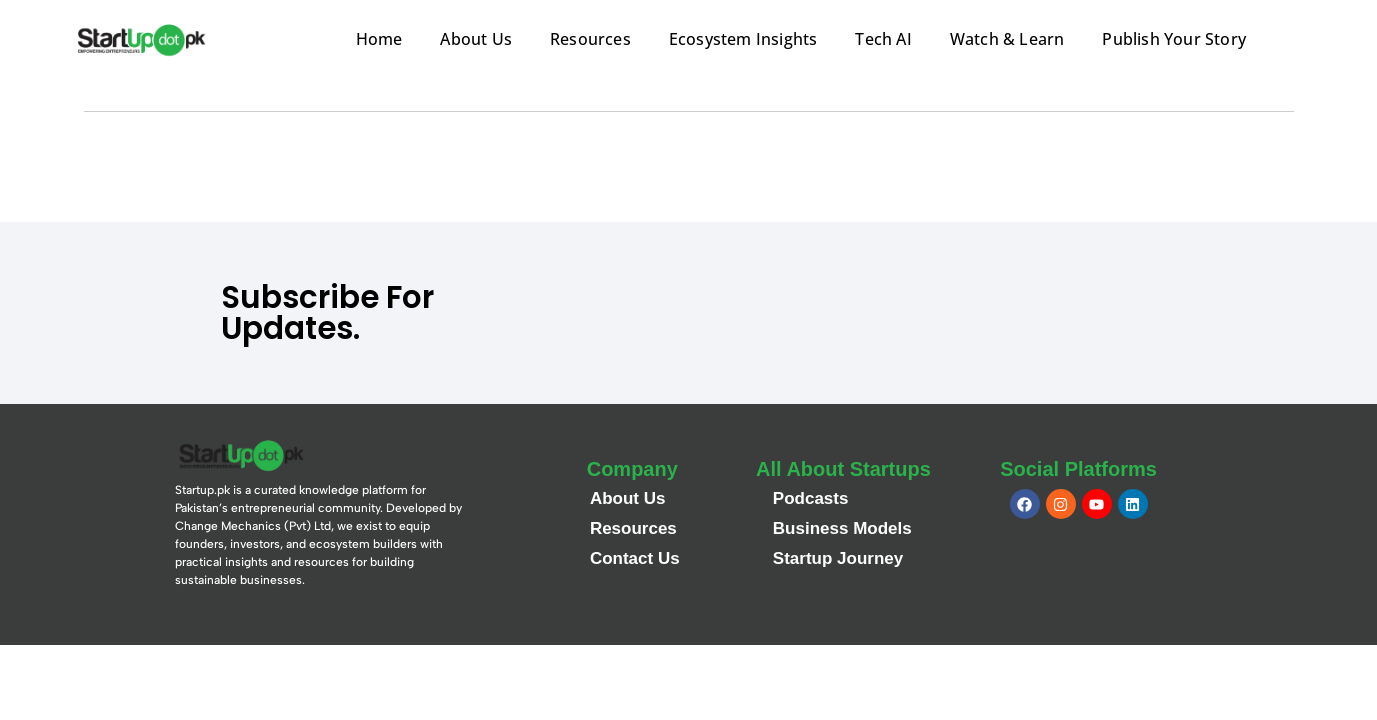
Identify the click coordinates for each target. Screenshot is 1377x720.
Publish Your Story (1174, 39)
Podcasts (811, 498)
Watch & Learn (1007, 39)
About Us (476, 39)
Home (379, 39)
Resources (590, 39)
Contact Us (635, 558)
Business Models (842, 528)
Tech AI (883, 39)
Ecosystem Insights (743, 39)
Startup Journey (838, 558)
